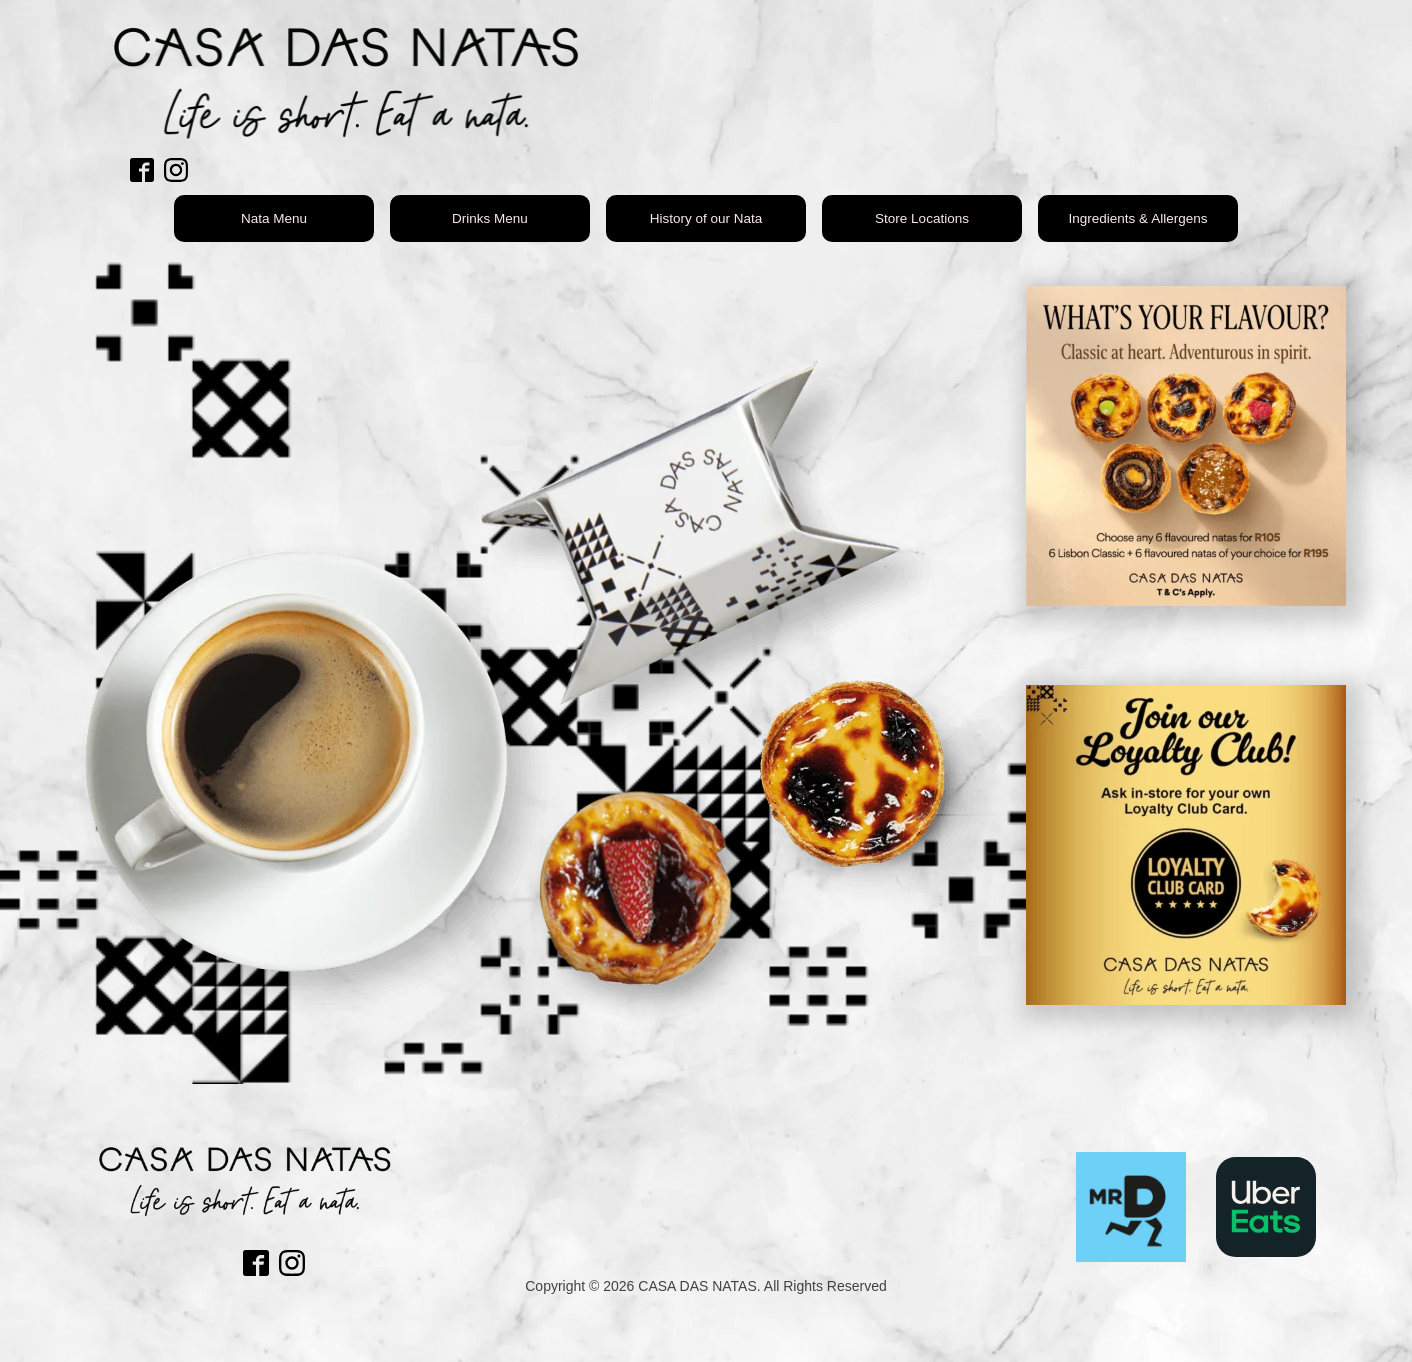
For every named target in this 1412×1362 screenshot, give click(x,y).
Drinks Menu (490, 218)
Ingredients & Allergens (1138, 218)
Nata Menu (274, 218)
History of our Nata (706, 218)
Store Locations (922, 218)
